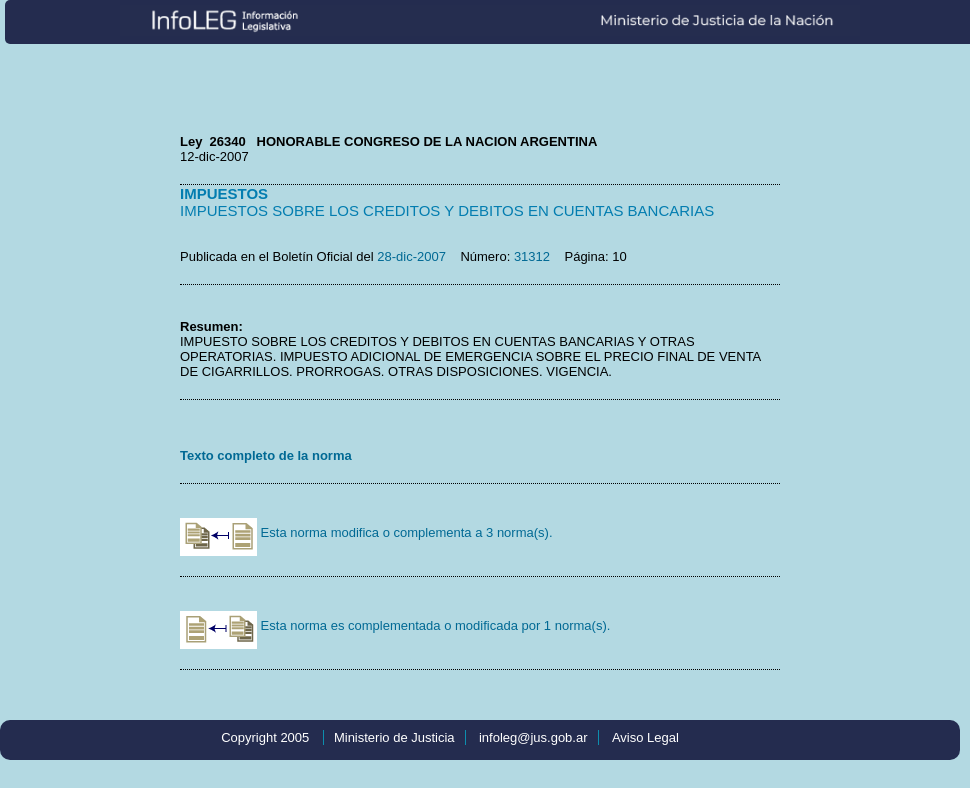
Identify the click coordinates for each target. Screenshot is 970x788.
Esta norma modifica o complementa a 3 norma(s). (366, 532)
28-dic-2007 (411, 256)
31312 (532, 256)
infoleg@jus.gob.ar (533, 737)
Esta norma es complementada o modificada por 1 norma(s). (395, 625)
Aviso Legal (645, 737)
